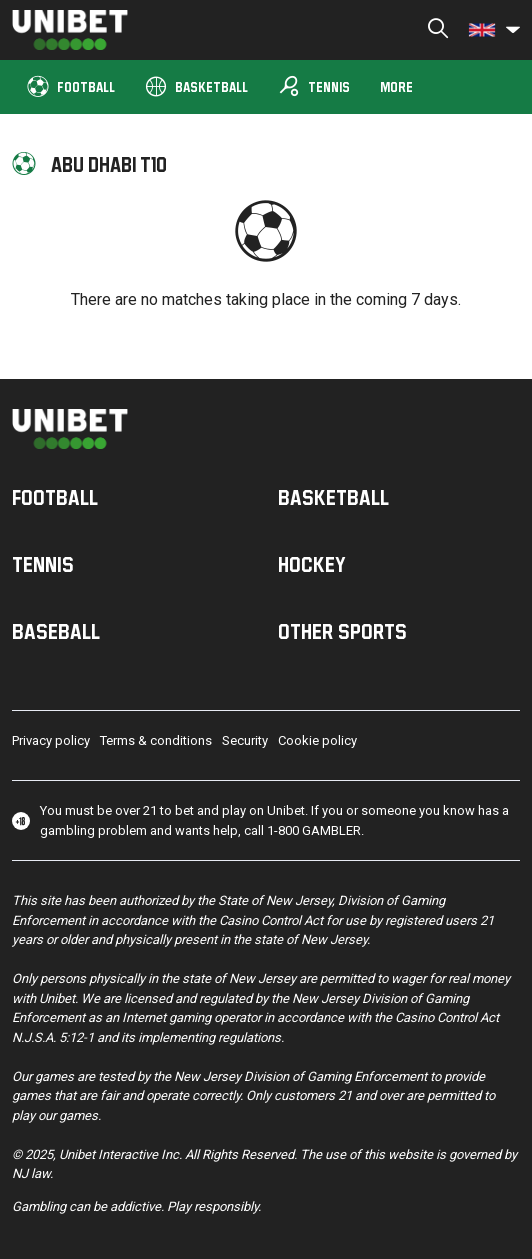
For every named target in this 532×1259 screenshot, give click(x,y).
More (396, 86)
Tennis (314, 86)
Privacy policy (51, 740)
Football (71, 85)
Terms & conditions (156, 740)
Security (245, 740)
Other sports (342, 631)
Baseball (56, 631)
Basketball (196, 85)
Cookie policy (317, 740)
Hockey (312, 564)
